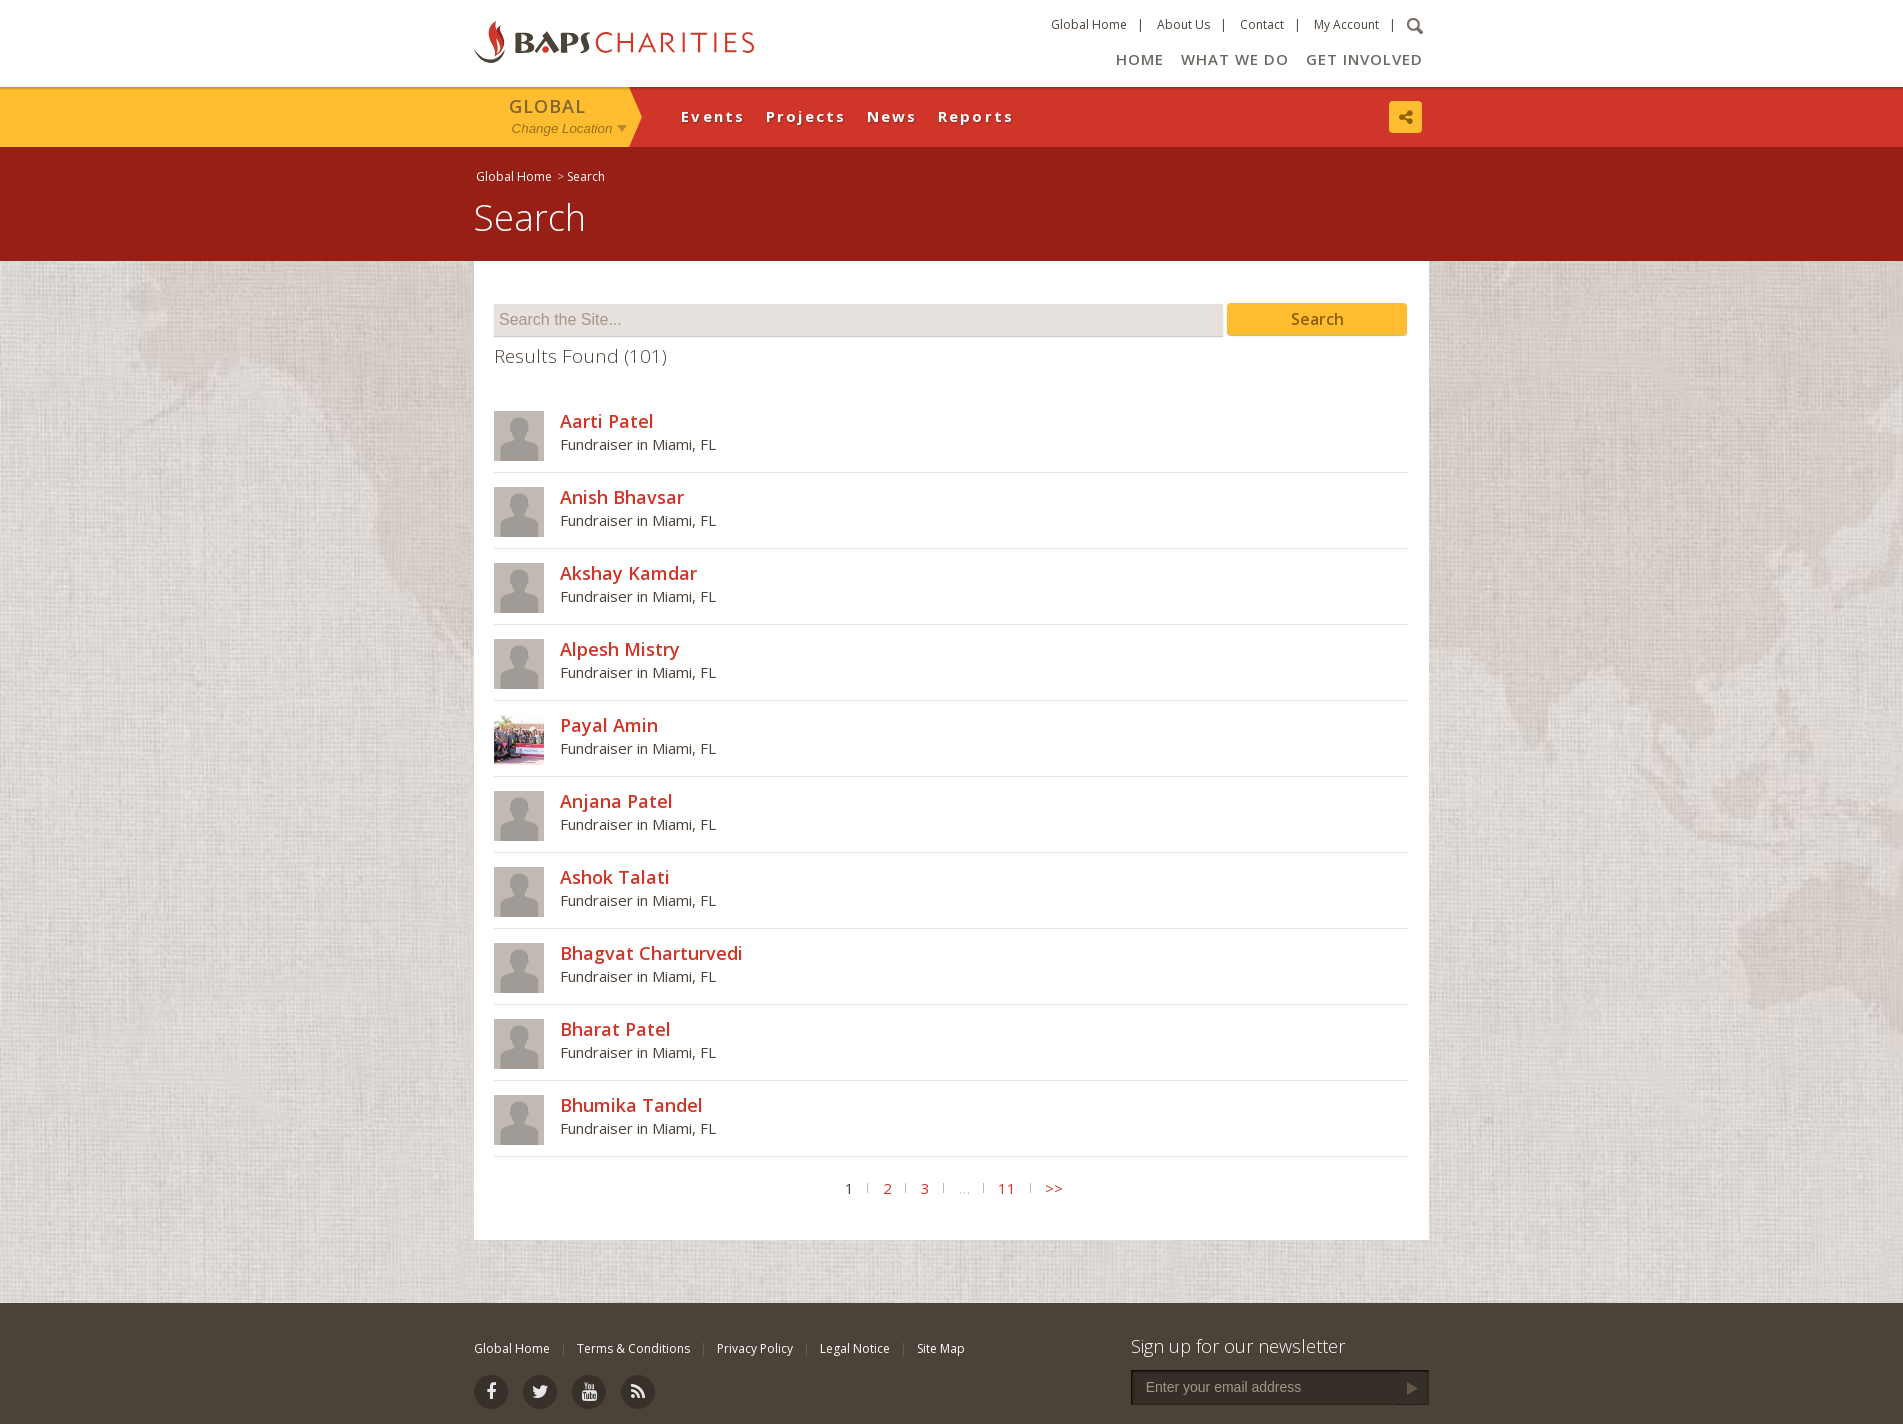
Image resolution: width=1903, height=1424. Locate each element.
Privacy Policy (755, 1348)
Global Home (1089, 24)
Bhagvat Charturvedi (651, 953)
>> (1054, 1188)
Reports (976, 116)
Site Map (941, 1348)
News (892, 116)
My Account (1346, 24)
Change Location (562, 128)
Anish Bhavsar (622, 497)
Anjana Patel (616, 801)
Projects (806, 116)
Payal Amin (609, 725)
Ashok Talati (615, 877)
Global (547, 106)
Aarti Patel (607, 421)
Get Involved (1364, 59)
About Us (1183, 24)
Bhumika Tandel (631, 1105)
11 (1007, 1188)
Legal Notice (855, 1348)
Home (1140, 59)
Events (713, 116)
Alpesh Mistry (620, 649)
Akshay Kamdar (628, 573)
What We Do (1235, 59)
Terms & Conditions (633, 1348)
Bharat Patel (615, 1029)
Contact (1262, 24)
